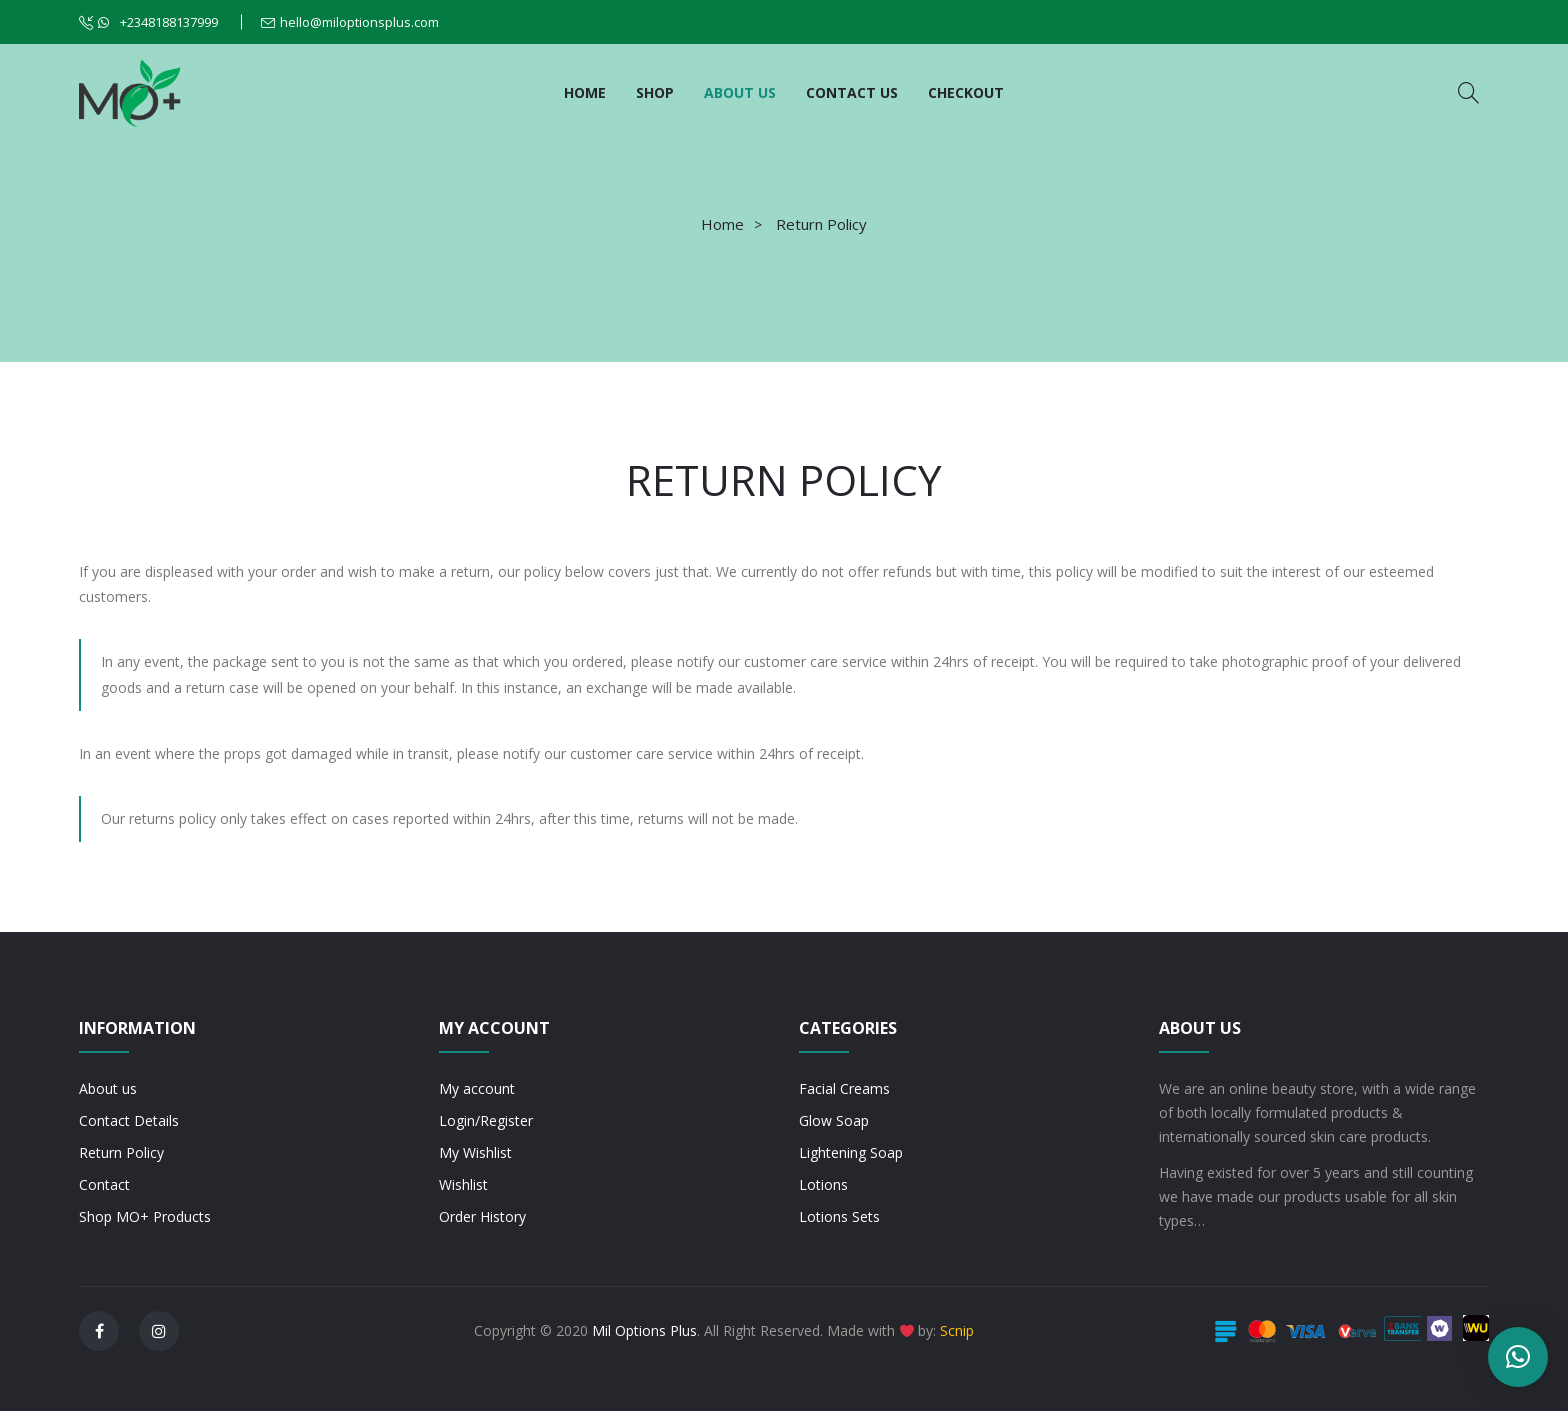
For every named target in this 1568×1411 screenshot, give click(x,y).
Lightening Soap (851, 1152)
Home (722, 224)
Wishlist (463, 1184)
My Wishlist (475, 1152)
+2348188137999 (158, 22)
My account (477, 1088)
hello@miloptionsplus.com (359, 22)
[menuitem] (585, 93)
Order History (482, 1216)
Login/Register (486, 1120)
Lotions (823, 1184)
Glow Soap (834, 1120)
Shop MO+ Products (145, 1216)
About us (108, 1088)
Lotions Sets (839, 1216)
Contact (104, 1184)
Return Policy (121, 1152)
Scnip (957, 1330)
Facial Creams (844, 1088)
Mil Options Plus (644, 1330)
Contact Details (129, 1120)
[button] (1518, 1357)
